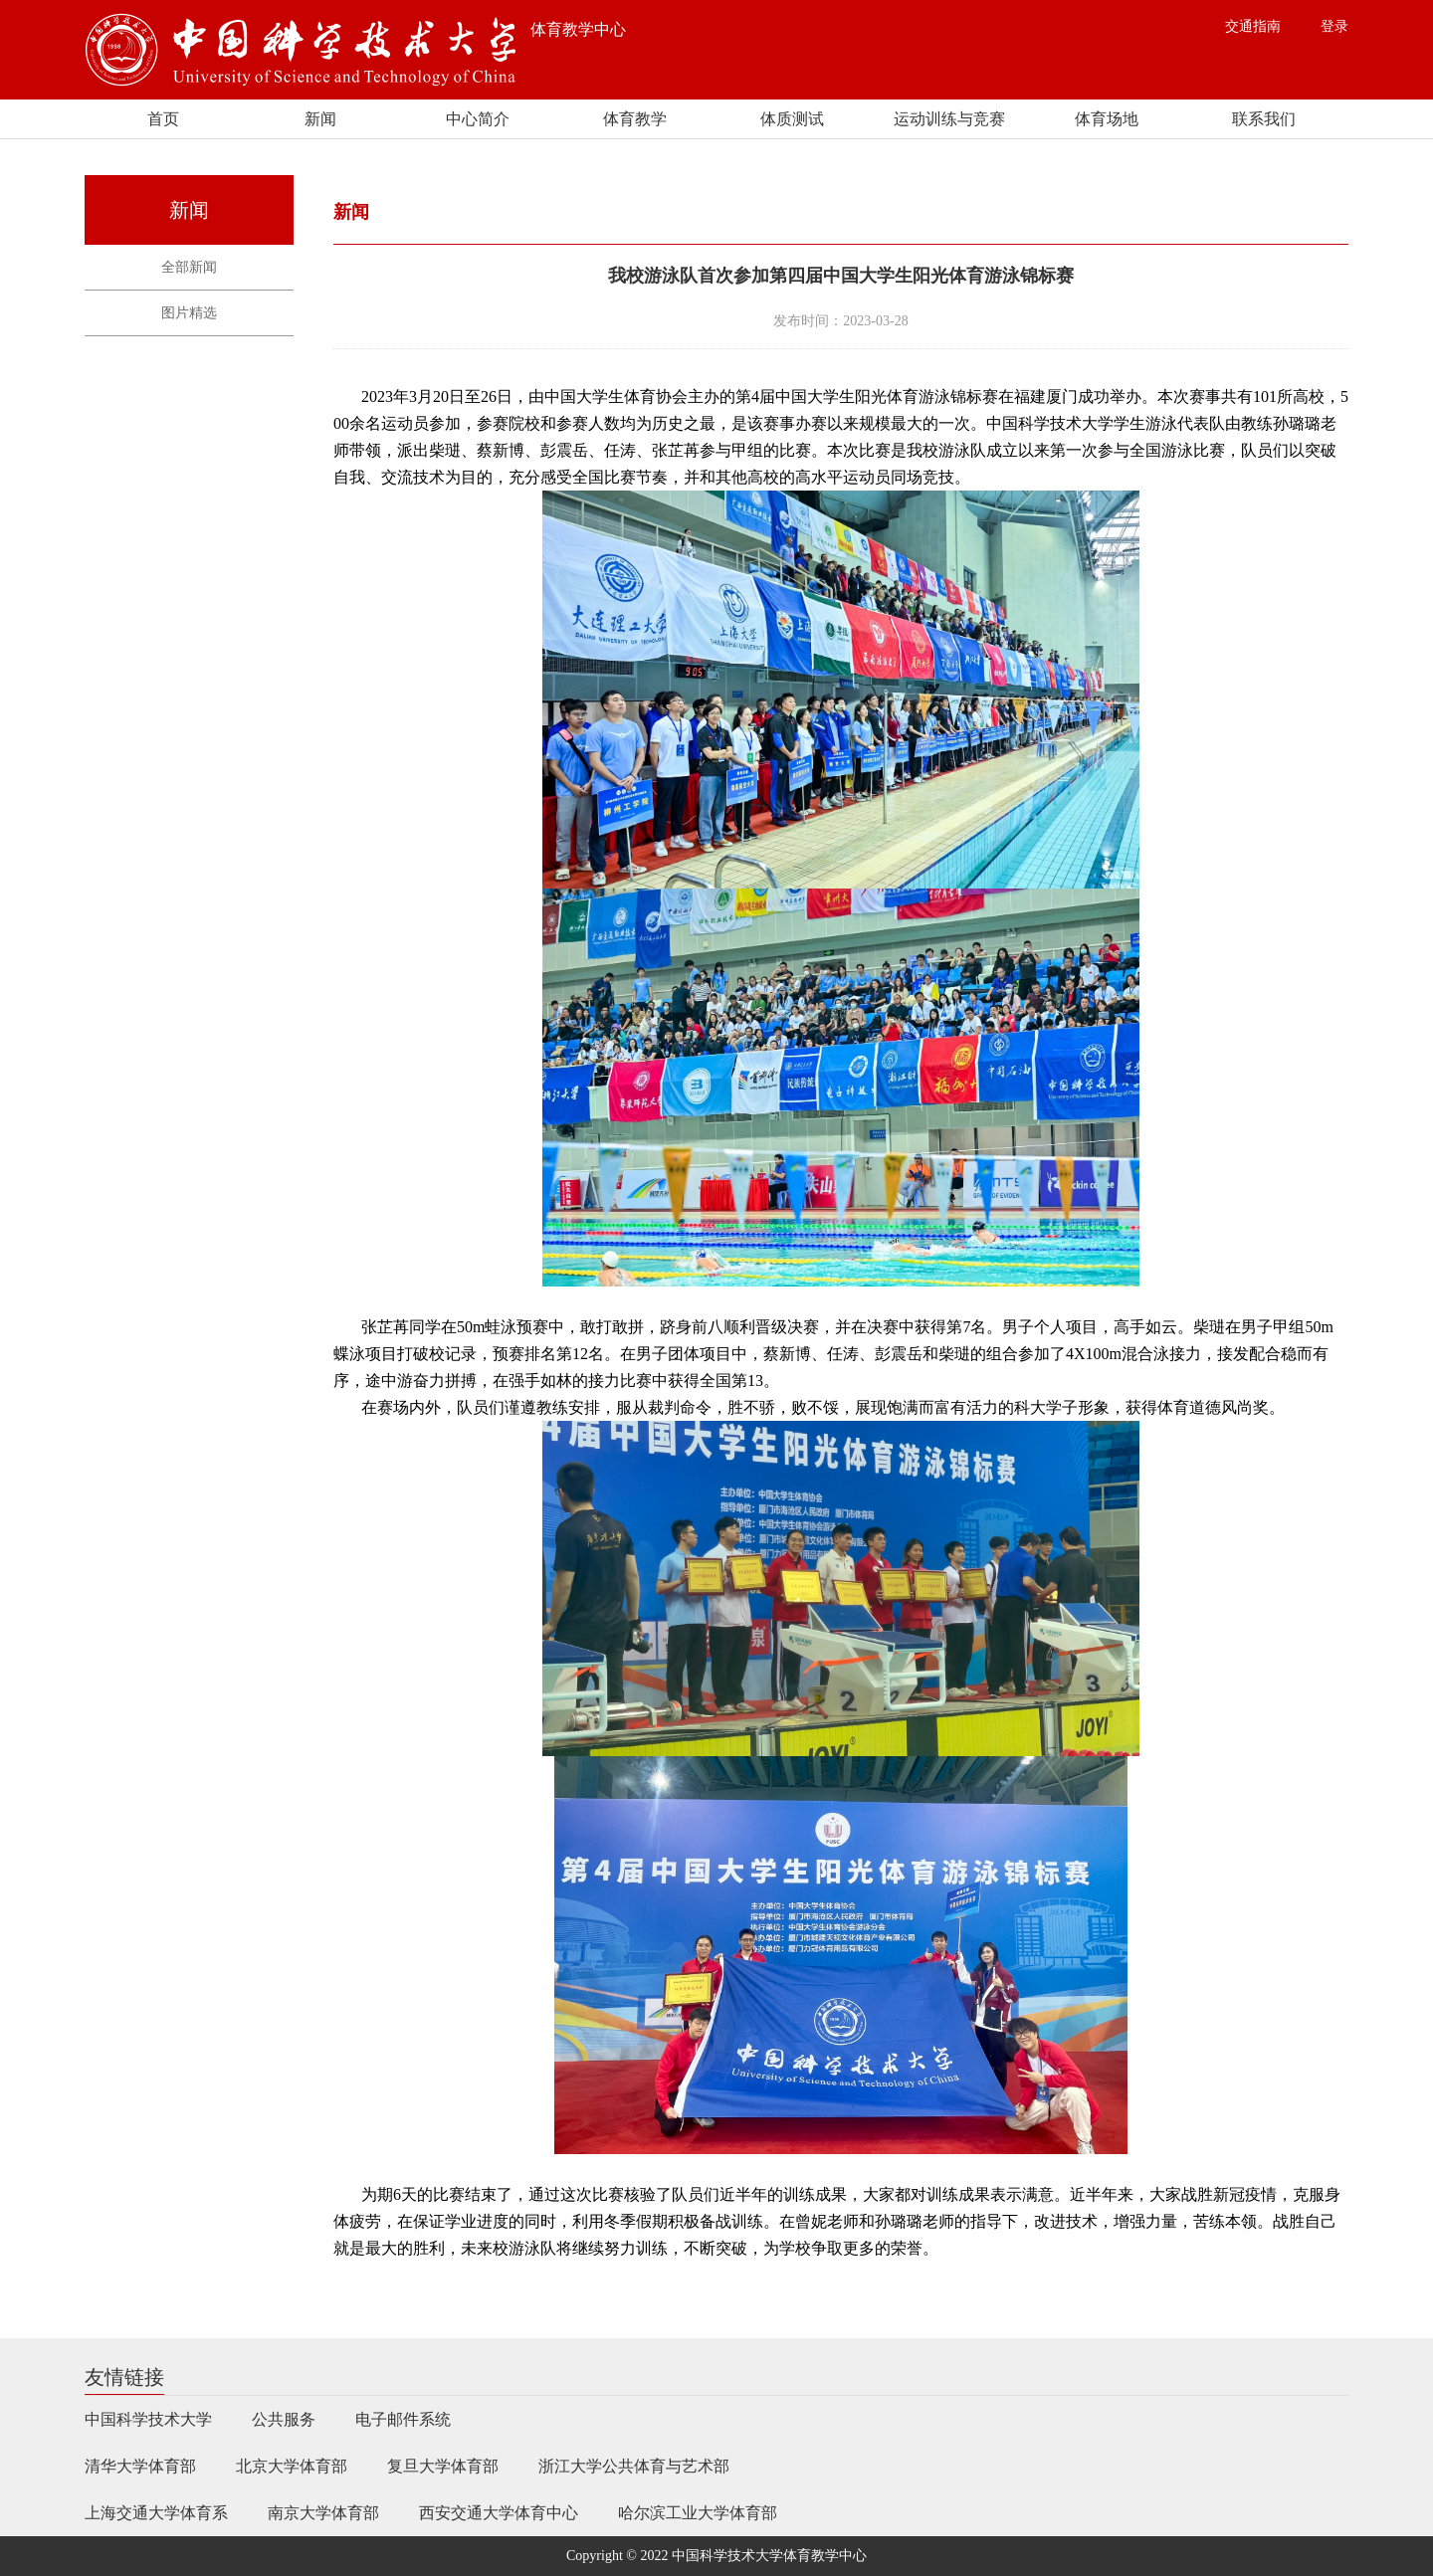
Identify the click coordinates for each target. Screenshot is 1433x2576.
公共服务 (283, 2419)
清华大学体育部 (140, 2466)
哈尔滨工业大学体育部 (697, 2512)
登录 (1334, 26)
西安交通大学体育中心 (498, 2512)
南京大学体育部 (323, 2512)
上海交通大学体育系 (156, 2512)
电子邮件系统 (403, 2419)
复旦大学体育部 (443, 2466)
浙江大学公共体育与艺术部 (633, 2466)
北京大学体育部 (291, 2466)
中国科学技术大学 (148, 2419)
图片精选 (189, 312)
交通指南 (1253, 26)
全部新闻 (189, 267)
